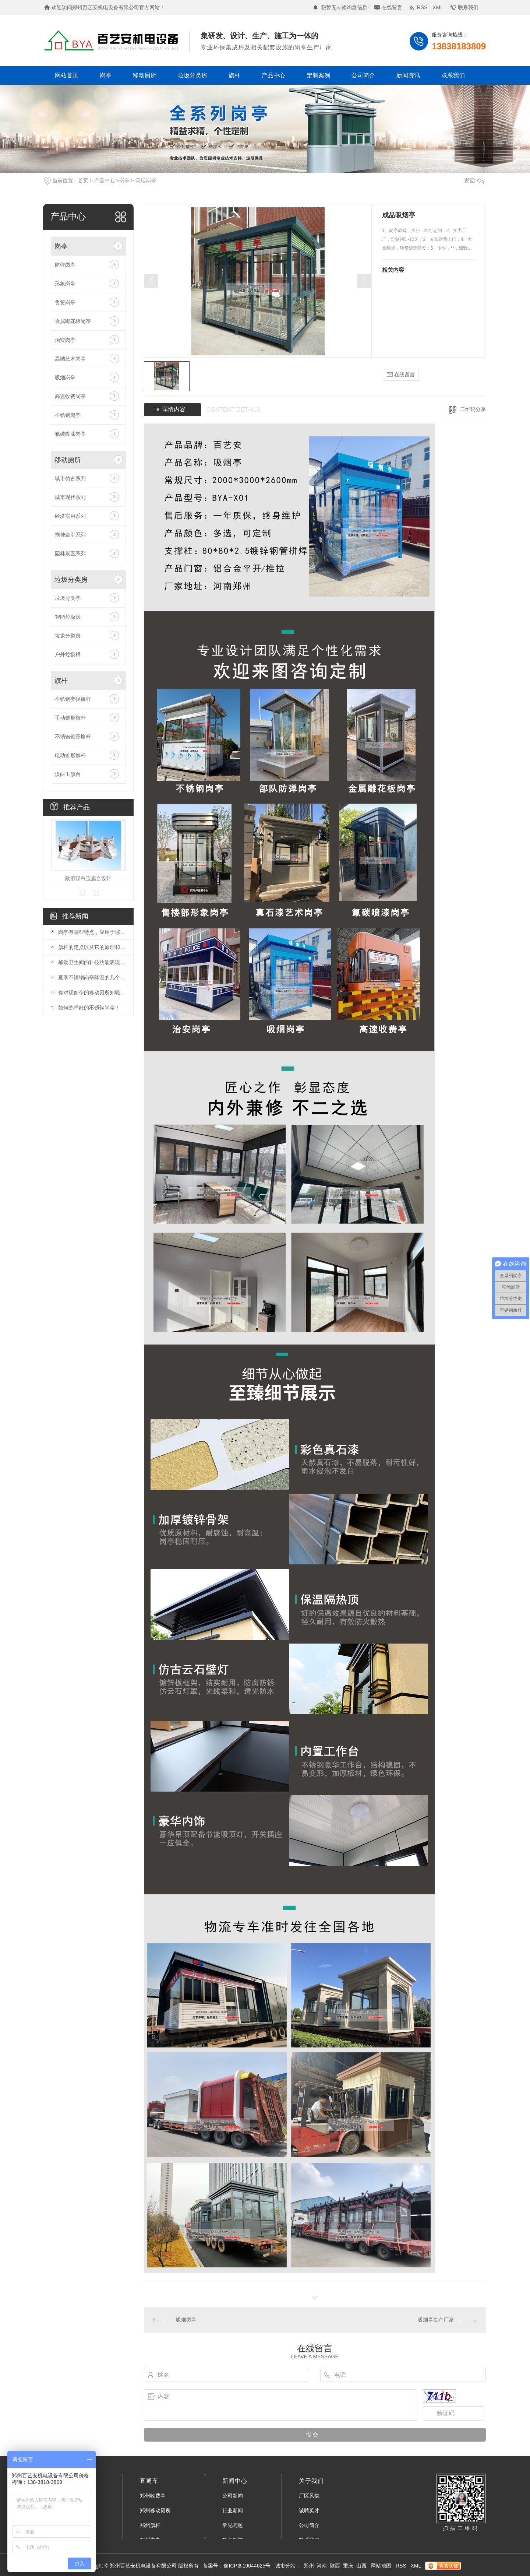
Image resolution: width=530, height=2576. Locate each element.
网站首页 (66, 75)
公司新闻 (232, 2496)
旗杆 (234, 75)
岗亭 (106, 75)
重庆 (348, 2566)
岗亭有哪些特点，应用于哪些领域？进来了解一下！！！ (92, 932)
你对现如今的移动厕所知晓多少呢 (92, 992)
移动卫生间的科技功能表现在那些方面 (92, 962)
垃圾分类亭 (68, 598)
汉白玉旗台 (68, 774)
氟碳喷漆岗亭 (70, 434)
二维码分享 (473, 409)
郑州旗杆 (150, 2525)
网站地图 (381, 2566)
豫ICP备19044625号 (247, 2566)
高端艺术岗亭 (70, 359)
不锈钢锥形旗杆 (73, 736)
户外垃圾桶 (68, 654)
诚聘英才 (309, 2510)
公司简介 (363, 75)
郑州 (309, 2566)
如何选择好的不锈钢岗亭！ (89, 1008)
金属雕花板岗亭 (73, 321)
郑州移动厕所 (155, 2510)
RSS (422, 7)
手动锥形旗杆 (70, 718)
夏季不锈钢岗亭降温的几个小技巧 (92, 977)
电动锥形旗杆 (70, 755)
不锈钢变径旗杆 (73, 699)
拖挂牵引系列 (70, 535)
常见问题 (232, 2525)
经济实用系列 (70, 516)
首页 (83, 180)
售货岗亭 (65, 302)
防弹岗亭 (65, 265)
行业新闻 (232, 2510)
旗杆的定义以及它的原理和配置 (92, 947)
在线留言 (392, 7)
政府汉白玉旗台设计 (88, 878)
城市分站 (285, 2566)
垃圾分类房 (192, 75)
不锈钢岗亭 (68, 415)
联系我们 (468, 7)
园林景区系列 (70, 553)
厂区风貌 (309, 2496)
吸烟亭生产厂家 (436, 2320)
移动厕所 (144, 75)
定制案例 (318, 75)
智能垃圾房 (68, 617)
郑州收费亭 (153, 2496)
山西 (361, 2566)
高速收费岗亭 (70, 396)
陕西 (335, 2566)
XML (437, 7)
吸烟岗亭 (145, 180)
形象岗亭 (65, 284)
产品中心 (273, 75)
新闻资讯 (408, 75)
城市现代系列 (70, 497)
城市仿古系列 (70, 478)
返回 (474, 181)
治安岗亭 (65, 340)
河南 (322, 2566)
